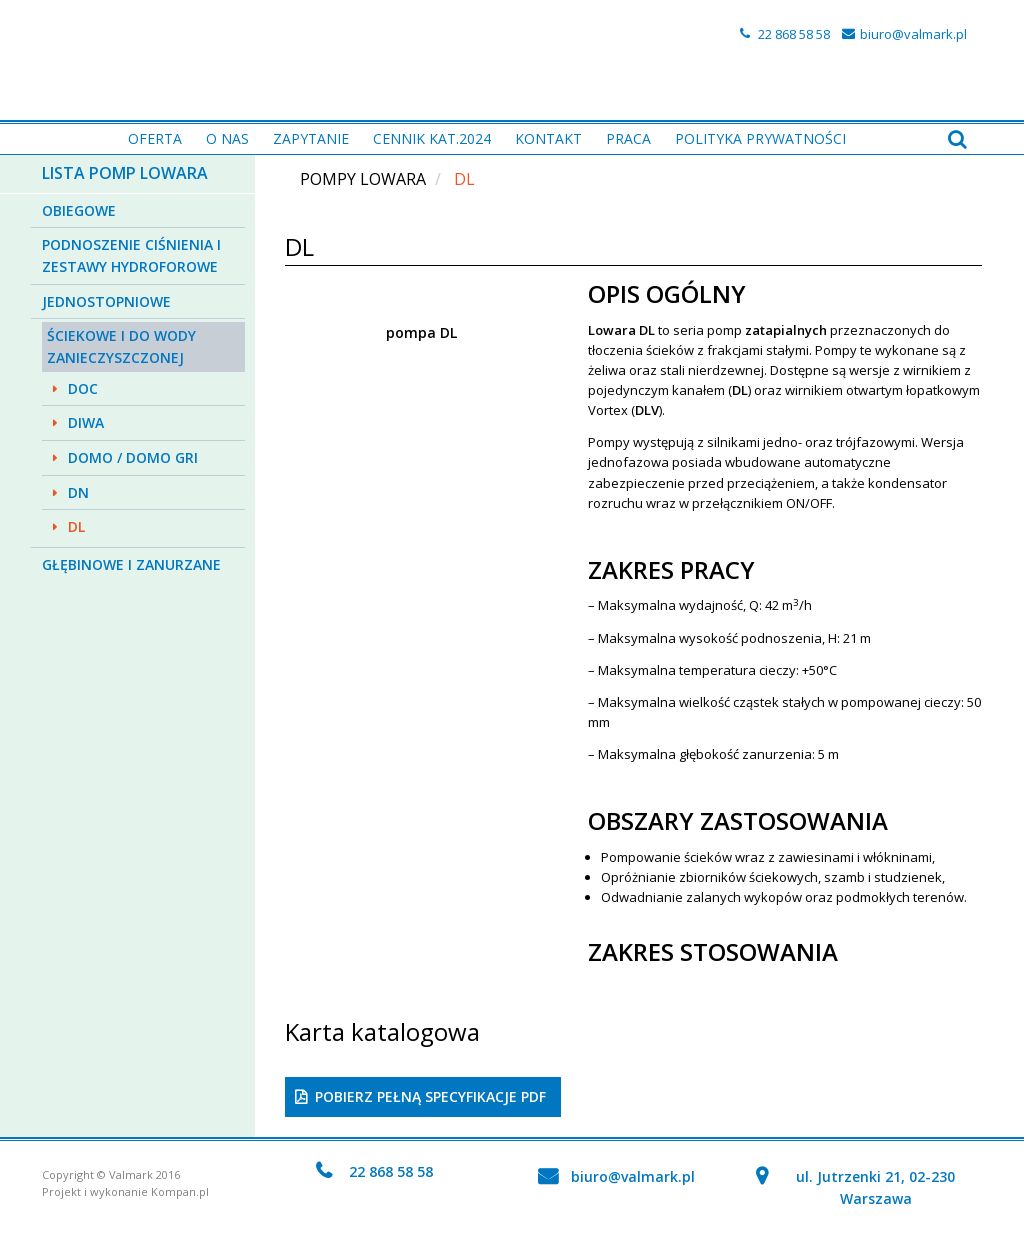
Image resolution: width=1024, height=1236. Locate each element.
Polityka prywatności (760, 138)
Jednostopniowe (106, 301)
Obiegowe (79, 210)
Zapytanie (311, 138)
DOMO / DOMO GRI (133, 457)
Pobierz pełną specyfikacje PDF (430, 1096)
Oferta (155, 138)
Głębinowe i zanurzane (131, 564)
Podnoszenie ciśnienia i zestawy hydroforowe (131, 255)
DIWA (86, 422)
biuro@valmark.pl (913, 34)
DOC (83, 388)
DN (78, 492)
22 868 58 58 (794, 34)
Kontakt (548, 138)
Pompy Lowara (363, 179)
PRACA (628, 138)
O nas (227, 138)
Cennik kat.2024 (432, 138)
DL (76, 526)
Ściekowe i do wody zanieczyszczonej (121, 346)
